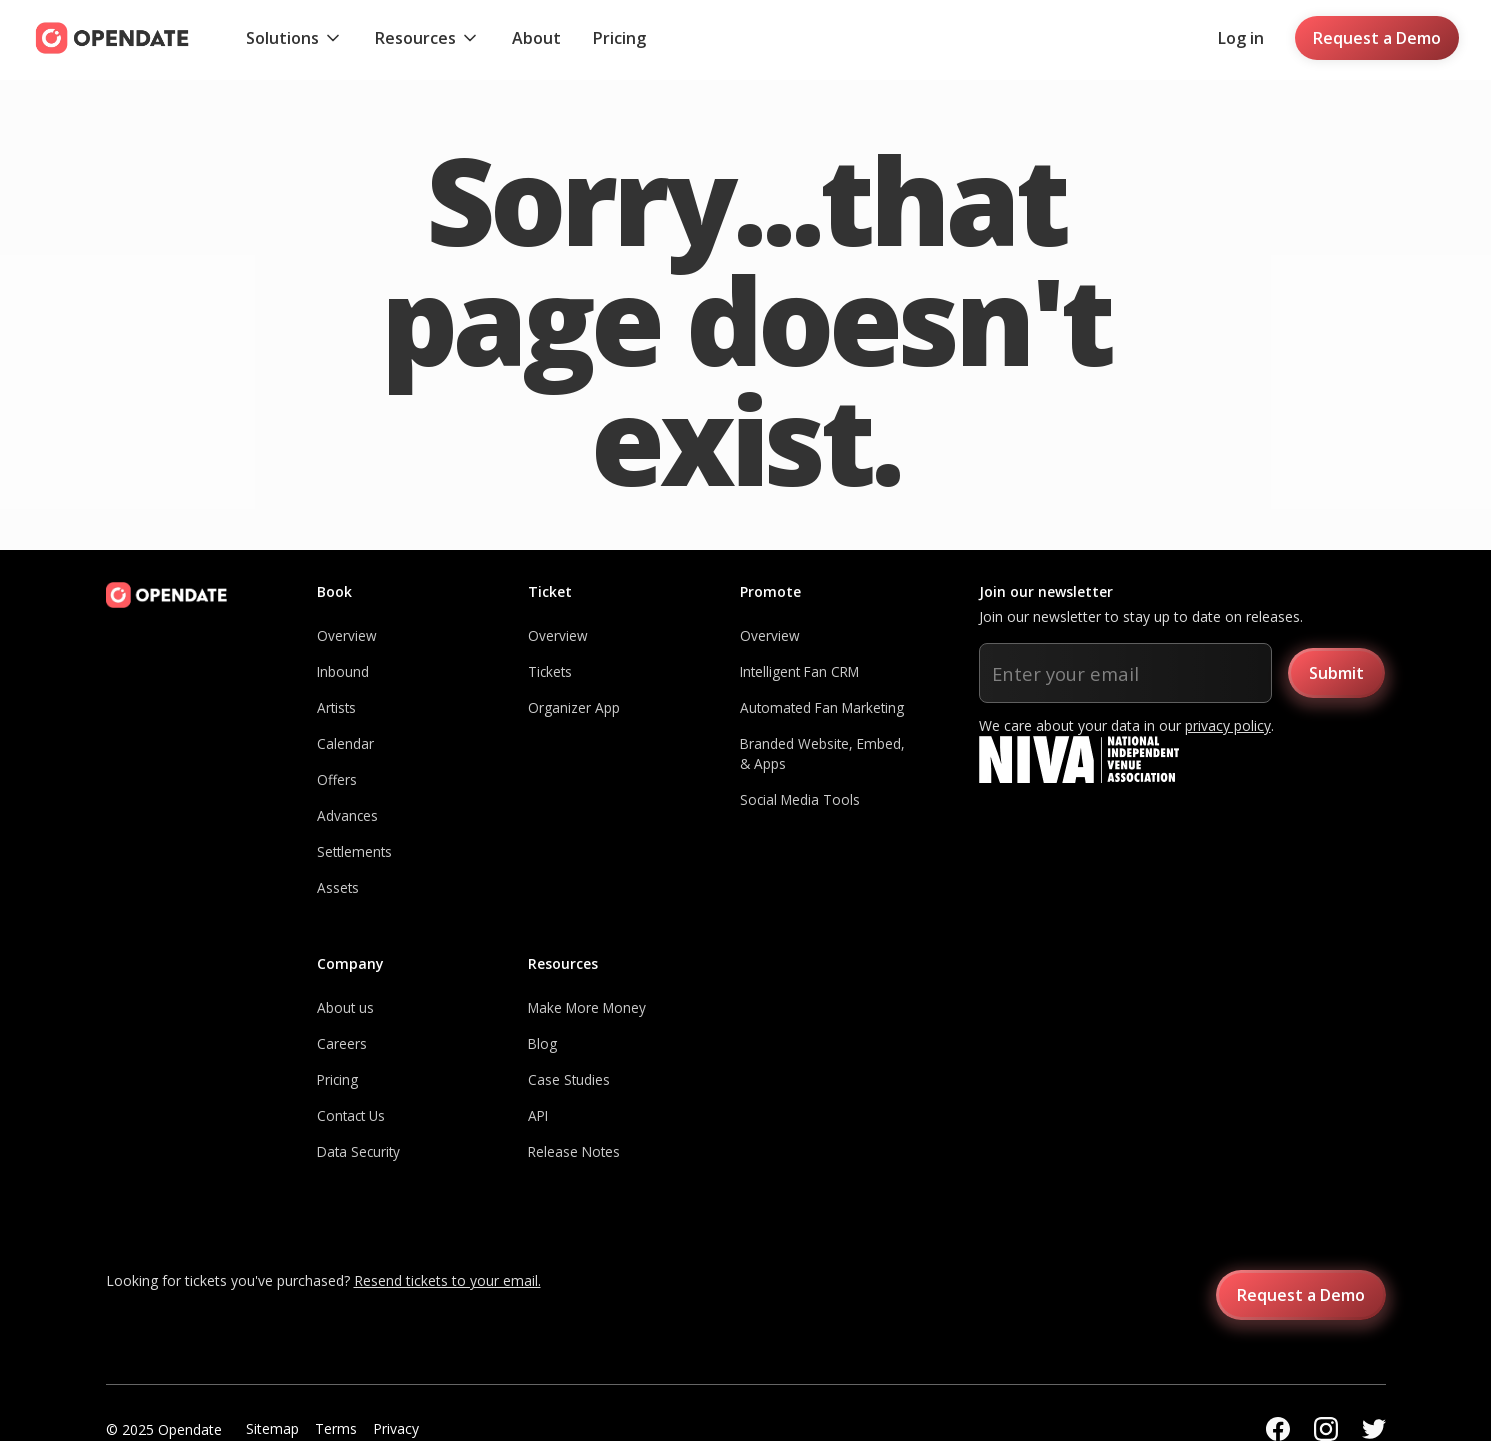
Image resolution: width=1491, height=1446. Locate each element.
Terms (336, 1428)
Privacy (396, 1428)
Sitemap (272, 1428)
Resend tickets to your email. (447, 1280)
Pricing (619, 38)
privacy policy (1228, 725)
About (536, 38)
